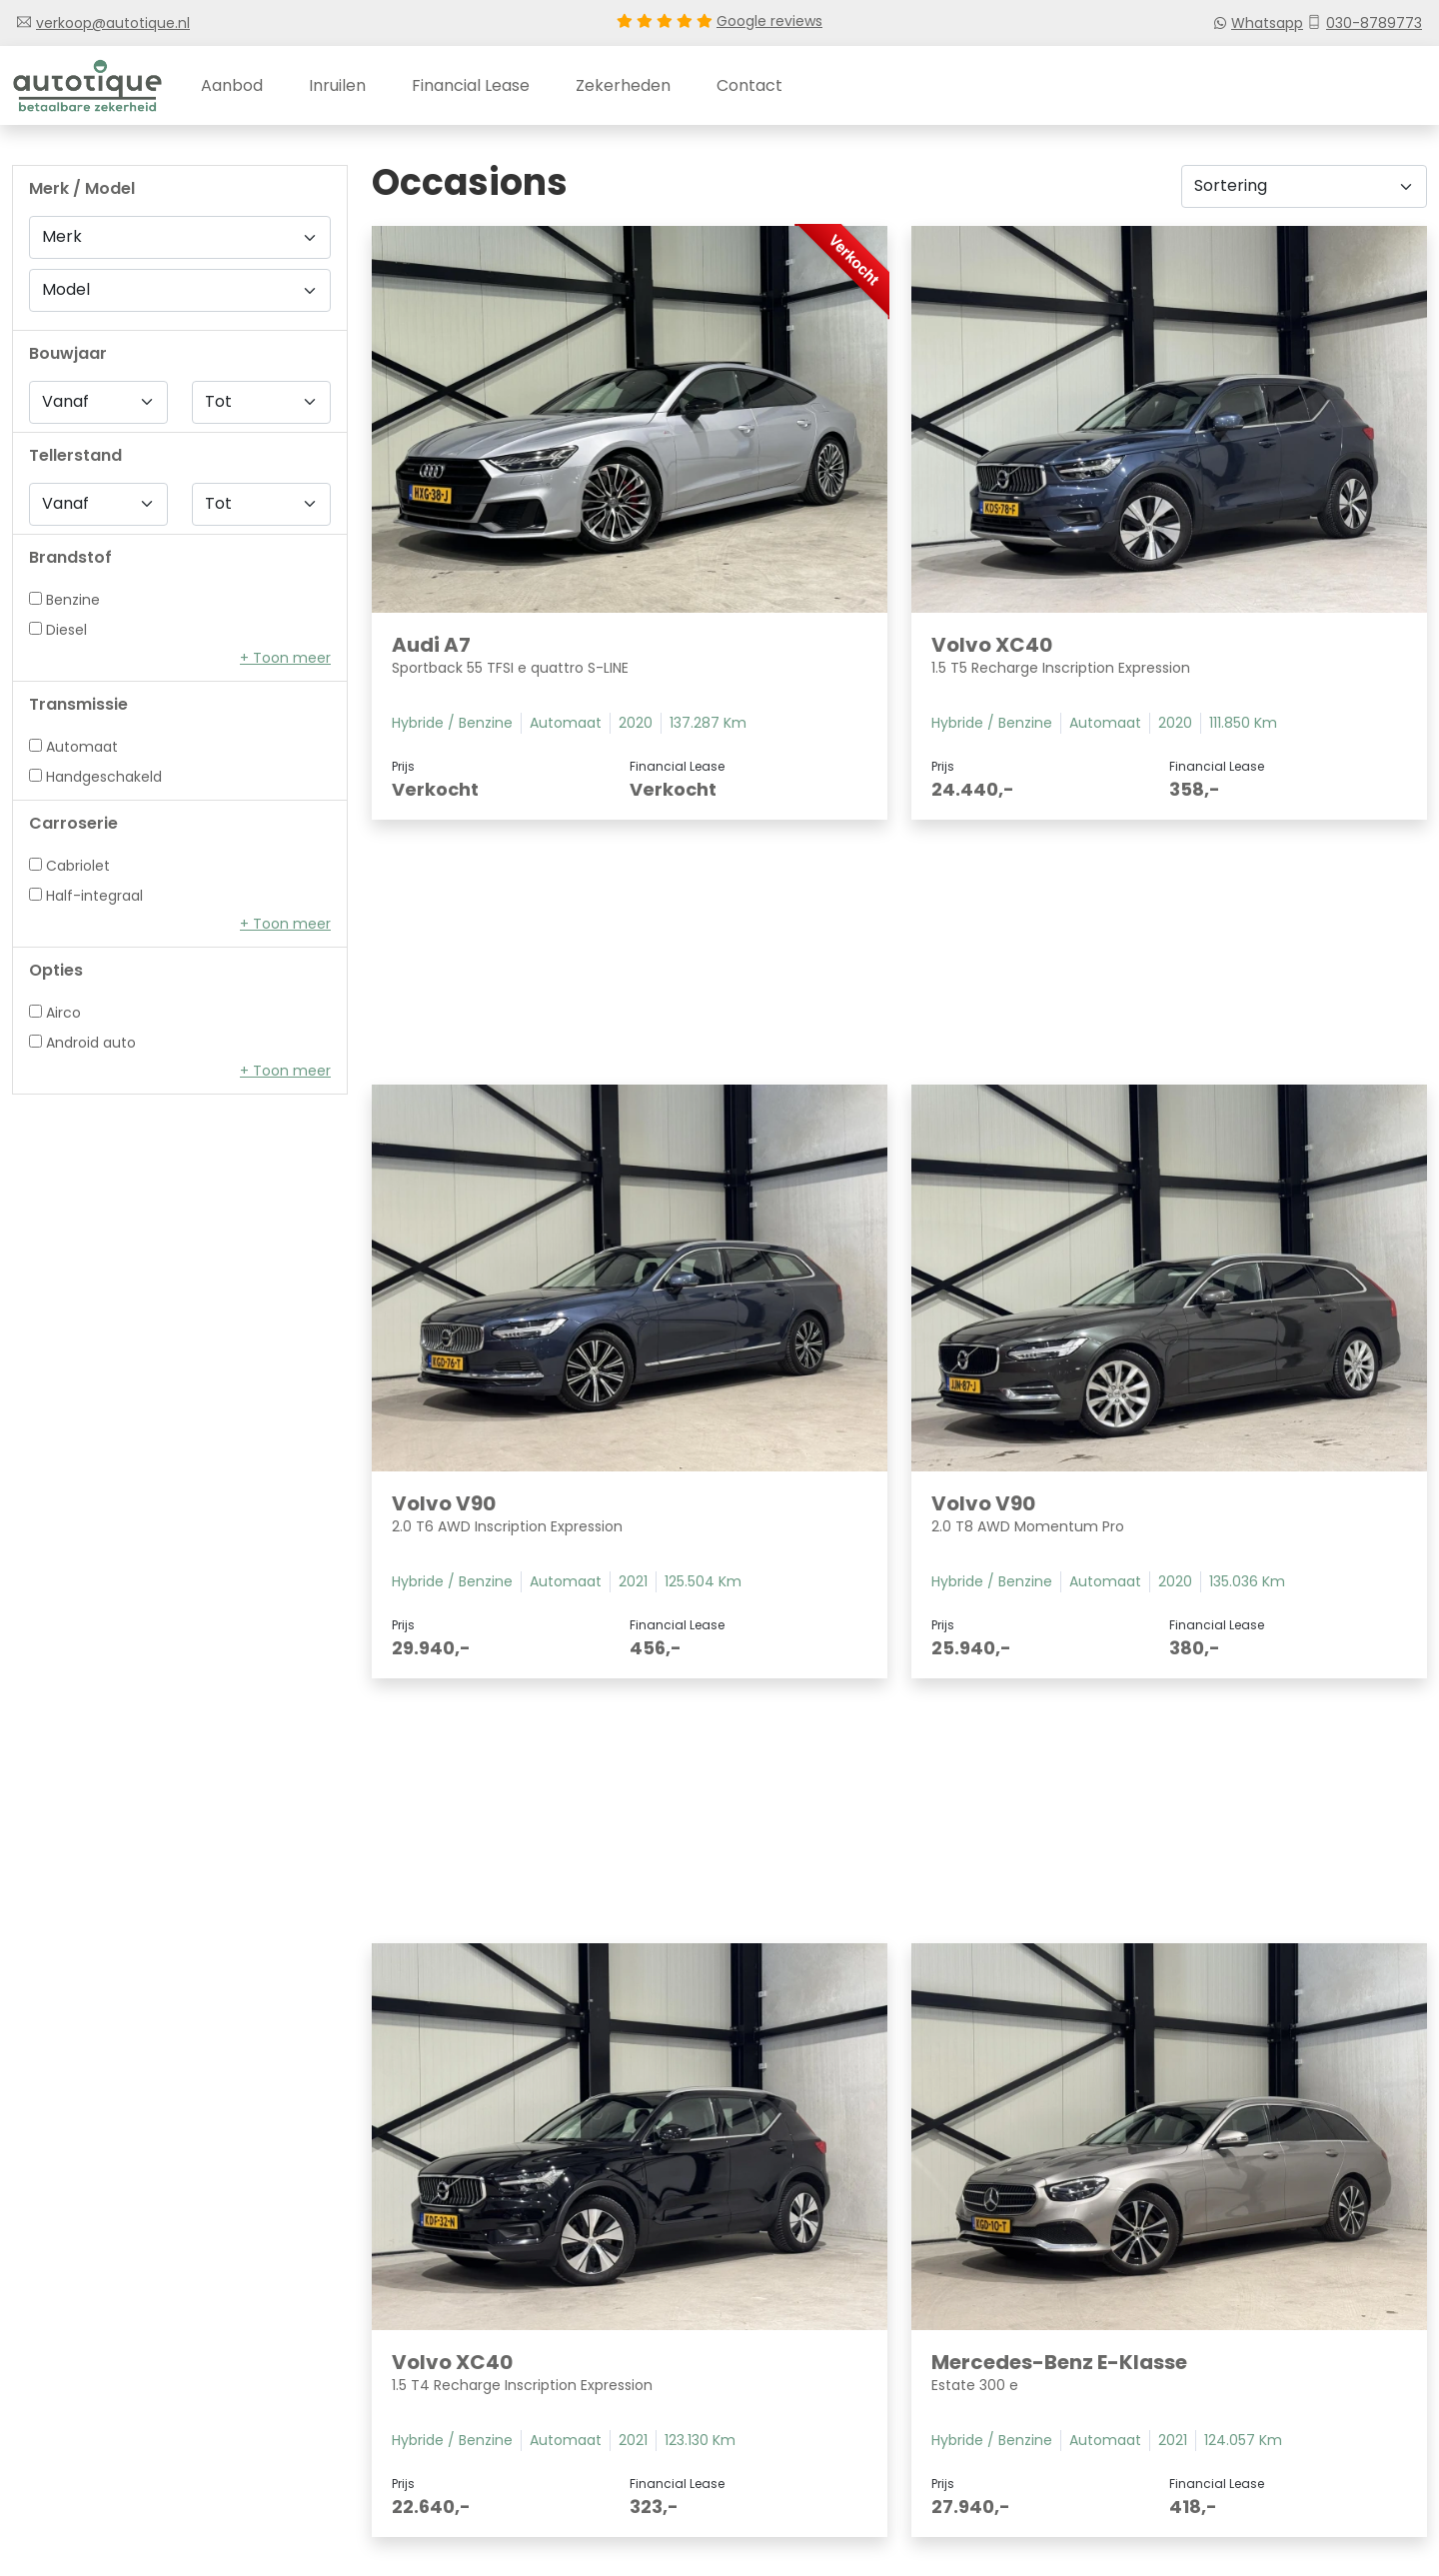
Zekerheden (623, 85)
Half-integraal (86, 896)
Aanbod (232, 85)
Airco (55, 1013)
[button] (285, 658)
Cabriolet (69, 866)
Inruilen (337, 85)
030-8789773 (1364, 23)
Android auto (82, 1043)
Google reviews (769, 21)
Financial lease (471, 85)
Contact (749, 85)
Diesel (58, 627)
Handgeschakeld (95, 777)
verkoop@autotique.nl (103, 23)
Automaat (73, 747)
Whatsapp (1259, 23)
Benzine (64, 597)
